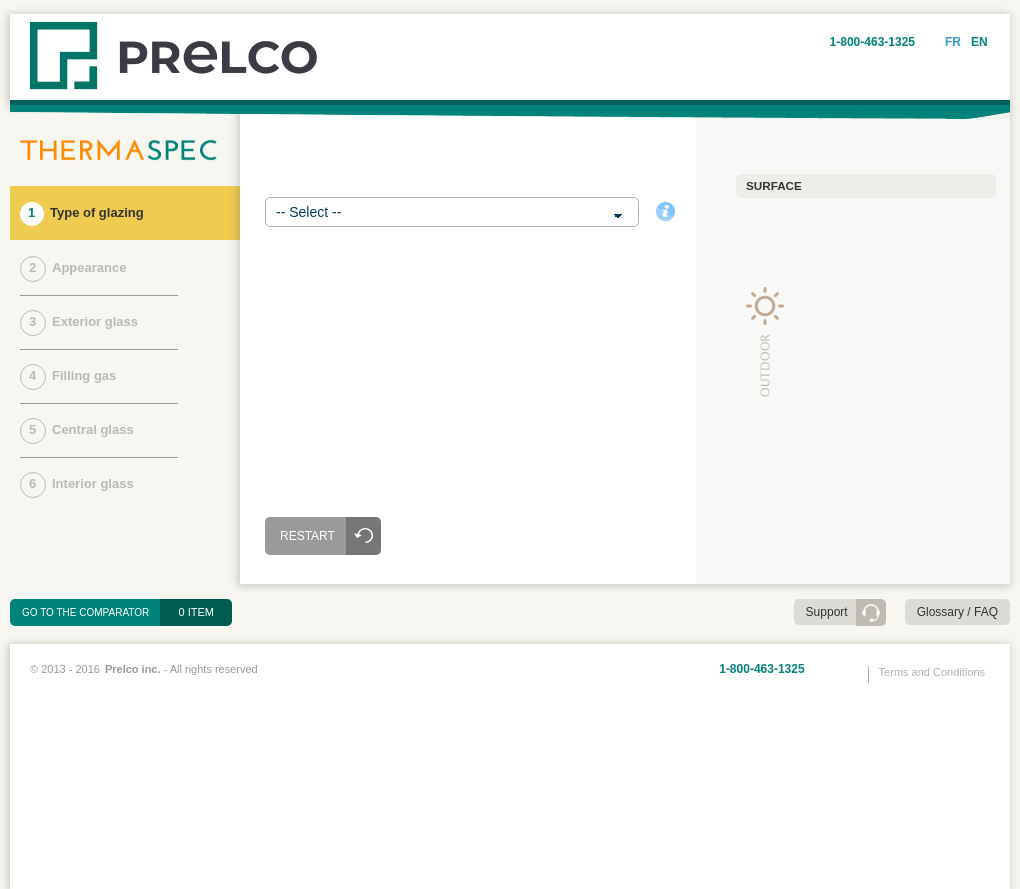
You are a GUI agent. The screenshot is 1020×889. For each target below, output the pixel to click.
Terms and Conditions (932, 672)
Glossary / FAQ (957, 612)
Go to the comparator (91, 612)
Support (827, 612)
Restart (307, 536)
